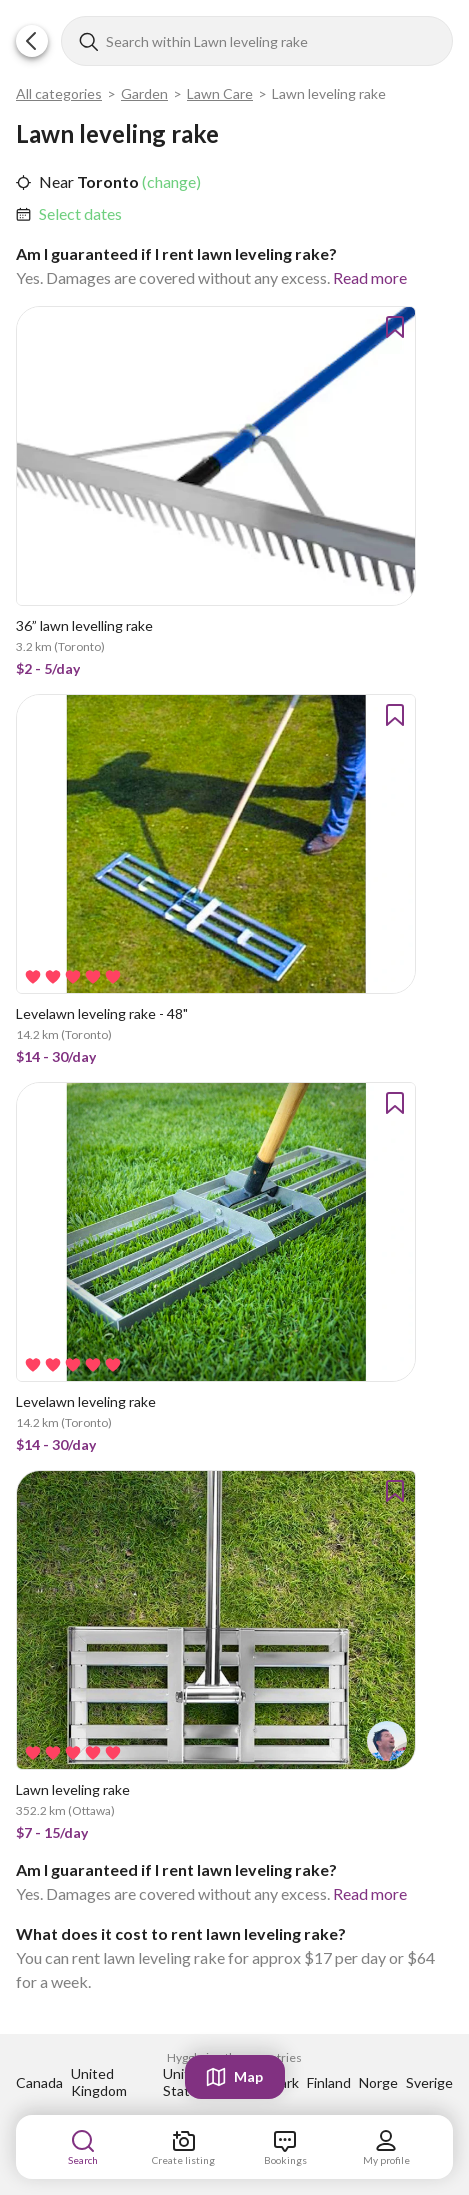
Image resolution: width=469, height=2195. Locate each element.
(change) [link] (170, 181)
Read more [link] (370, 277)
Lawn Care (220, 93)
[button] (32, 41)
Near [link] (56, 181)
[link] (80, 214)
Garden (144, 93)
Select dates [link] (80, 213)
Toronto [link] (106, 181)
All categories (59, 93)
